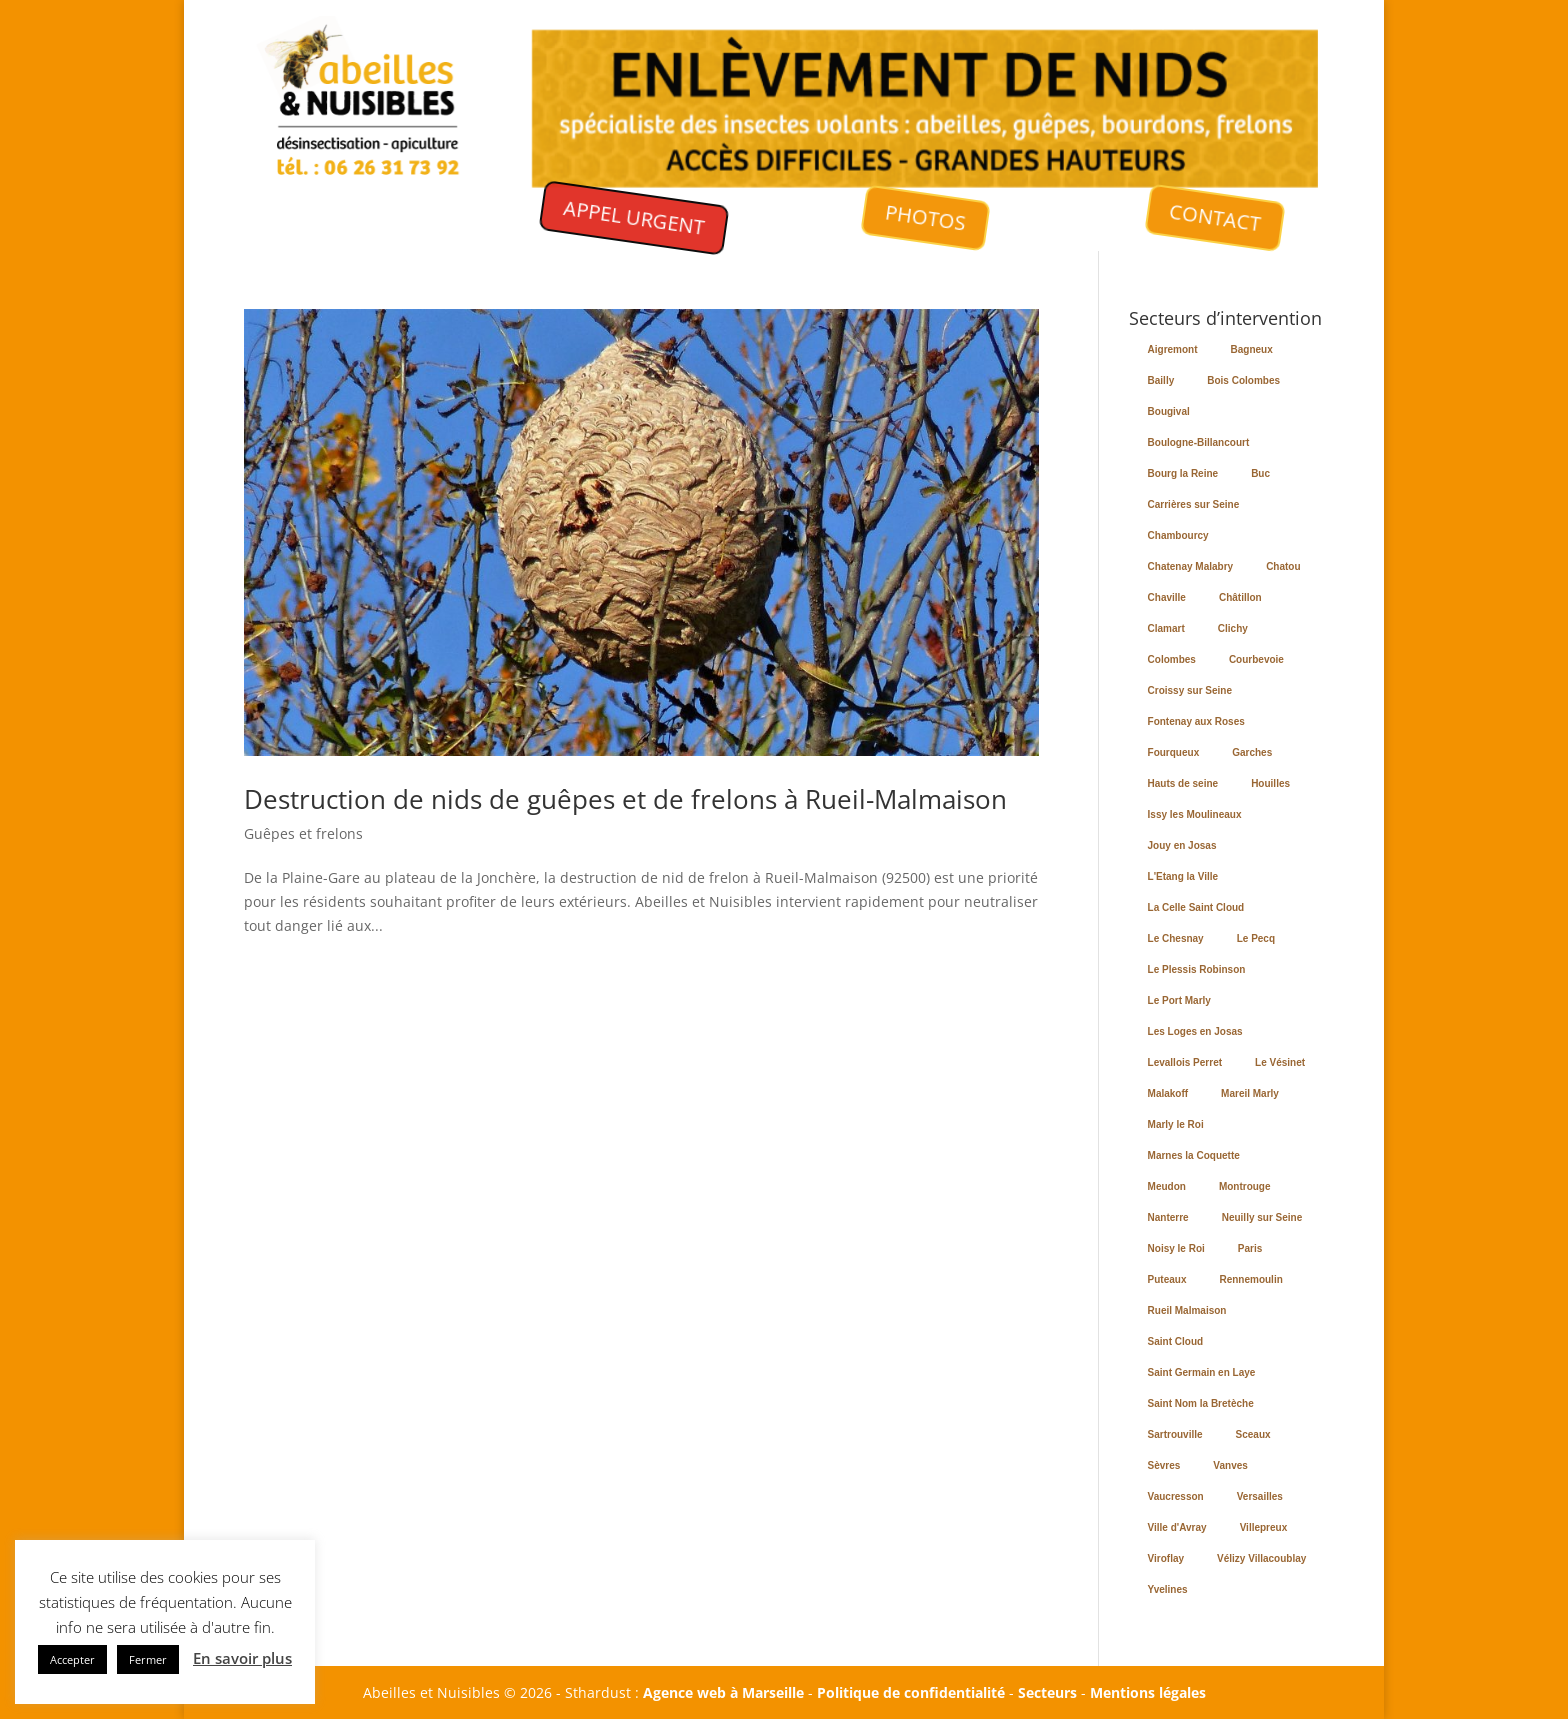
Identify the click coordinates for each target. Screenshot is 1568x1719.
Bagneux (1252, 349)
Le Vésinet (1280, 1062)
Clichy (1233, 628)
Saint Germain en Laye (1202, 1372)
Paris (1250, 1248)
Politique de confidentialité (911, 1692)
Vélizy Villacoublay (1261, 1558)
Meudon (1167, 1186)
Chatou (1283, 566)
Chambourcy (1178, 535)
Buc (1260, 473)
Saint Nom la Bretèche (1201, 1403)
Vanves (1230, 1465)
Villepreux (1264, 1527)
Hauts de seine (1183, 783)
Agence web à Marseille (723, 1692)
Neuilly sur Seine (1262, 1217)
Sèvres (1164, 1465)
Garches (1252, 752)
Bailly (1161, 380)
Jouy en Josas (1182, 845)
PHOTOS (925, 217)
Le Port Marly (1179, 1000)
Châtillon (1240, 597)
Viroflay (1166, 1558)
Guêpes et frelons (303, 833)
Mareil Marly (1250, 1093)
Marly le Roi (1176, 1124)
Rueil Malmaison (1187, 1310)
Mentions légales (1148, 1692)
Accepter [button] (72, 1659)
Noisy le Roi (1176, 1248)
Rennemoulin (1250, 1279)
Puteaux (1167, 1279)
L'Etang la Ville (1183, 876)
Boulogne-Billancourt (1199, 442)
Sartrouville (1175, 1434)
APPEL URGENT (634, 217)
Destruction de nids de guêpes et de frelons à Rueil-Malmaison (625, 799)
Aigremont (1173, 349)
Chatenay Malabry (1191, 566)
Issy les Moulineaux (1195, 814)
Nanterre (1168, 1217)
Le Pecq (1256, 938)
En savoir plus (242, 1658)
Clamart (1166, 628)
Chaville (1167, 597)
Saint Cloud (1176, 1341)
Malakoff (1168, 1093)
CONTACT (1216, 217)
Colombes (1172, 659)
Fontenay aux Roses (1196, 721)
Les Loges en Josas (1195, 1031)
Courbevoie (1256, 659)
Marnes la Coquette (1194, 1155)
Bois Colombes (1243, 380)
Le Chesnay (1176, 938)
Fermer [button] (148, 1659)
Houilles (1270, 783)
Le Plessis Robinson (1197, 969)
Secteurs (1047, 1692)
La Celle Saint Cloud (1196, 907)
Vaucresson (1176, 1496)
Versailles (1260, 1496)
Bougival (1169, 411)
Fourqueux (1174, 752)
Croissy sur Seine (1190, 690)
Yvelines (1168, 1589)
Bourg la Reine (1183, 473)
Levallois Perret (1185, 1062)
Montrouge (1245, 1186)
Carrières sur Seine (1194, 504)
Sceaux (1253, 1434)
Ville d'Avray (1177, 1527)
